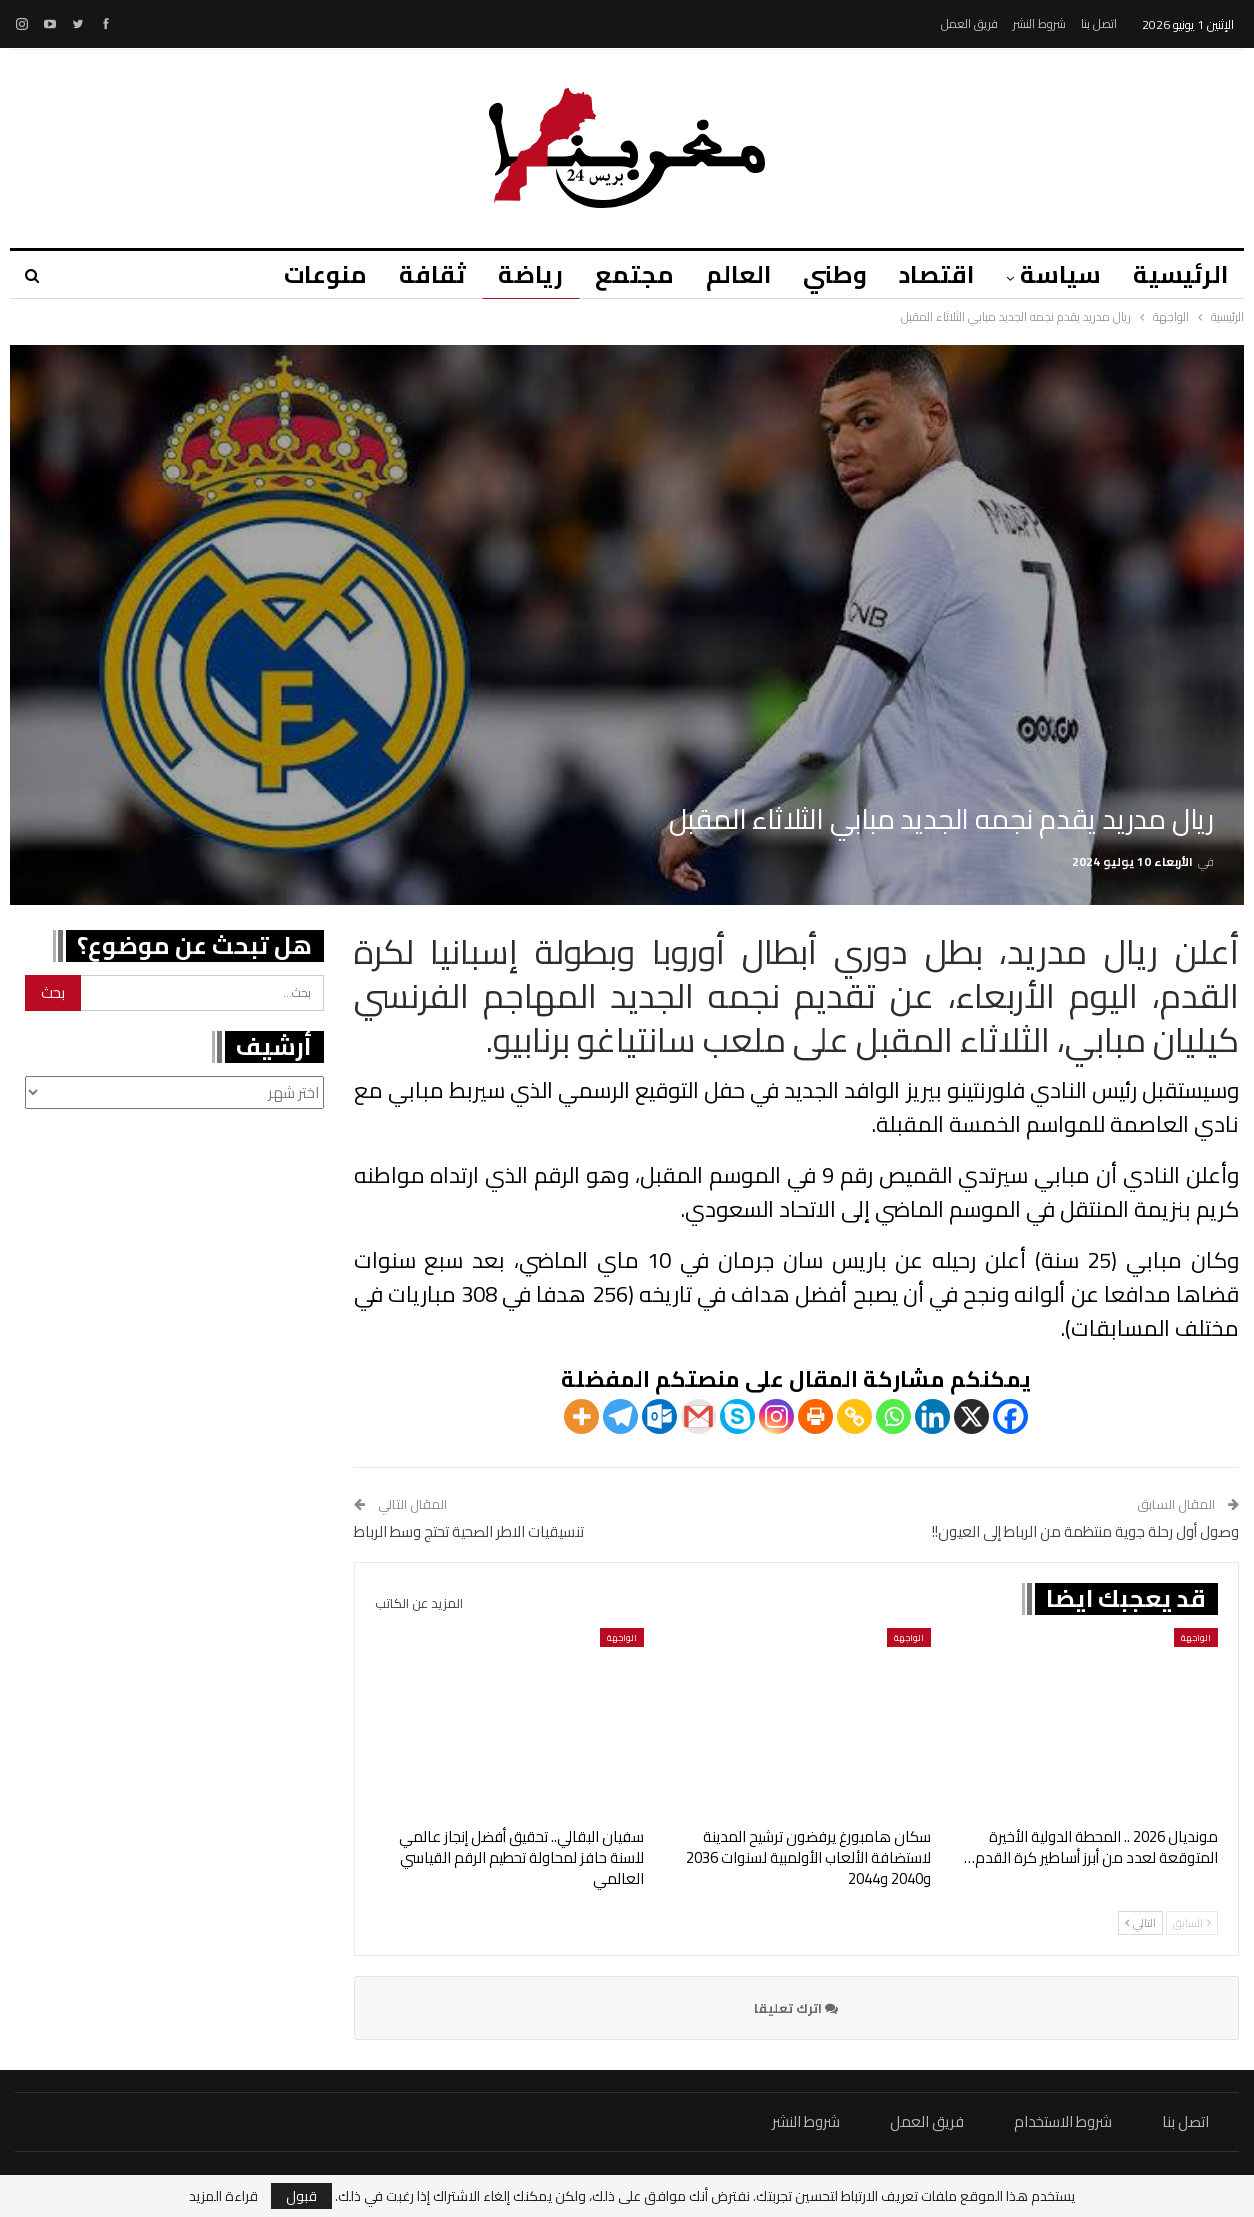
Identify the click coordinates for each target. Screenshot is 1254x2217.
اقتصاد (930, 274)
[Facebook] (1010, 1416)
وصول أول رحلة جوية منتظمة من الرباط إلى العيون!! (1085, 1531)
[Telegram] (620, 1416)
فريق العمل (969, 23)
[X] (971, 1416)
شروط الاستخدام (1063, 2121)
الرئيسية (1180, 274)
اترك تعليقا (796, 2008)
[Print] (815, 1416)
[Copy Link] (854, 1416)
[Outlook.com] (659, 1416)
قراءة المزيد (223, 2196)
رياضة (512, 274)
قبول (301, 2196)
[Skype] (737, 1416)
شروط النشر (1039, 23)
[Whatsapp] (893, 1416)
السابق (1192, 1923)
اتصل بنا (1099, 23)
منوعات (301, 274)
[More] (581, 1416)
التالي (1140, 1923)
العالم (726, 274)
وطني (826, 274)
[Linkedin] (932, 1416)
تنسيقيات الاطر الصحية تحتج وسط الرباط (469, 1531)
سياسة (1057, 274)
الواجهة (1196, 1637)
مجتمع (619, 274)
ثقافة (411, 274)
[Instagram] (776, 1416)
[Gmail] (698, 1416)
